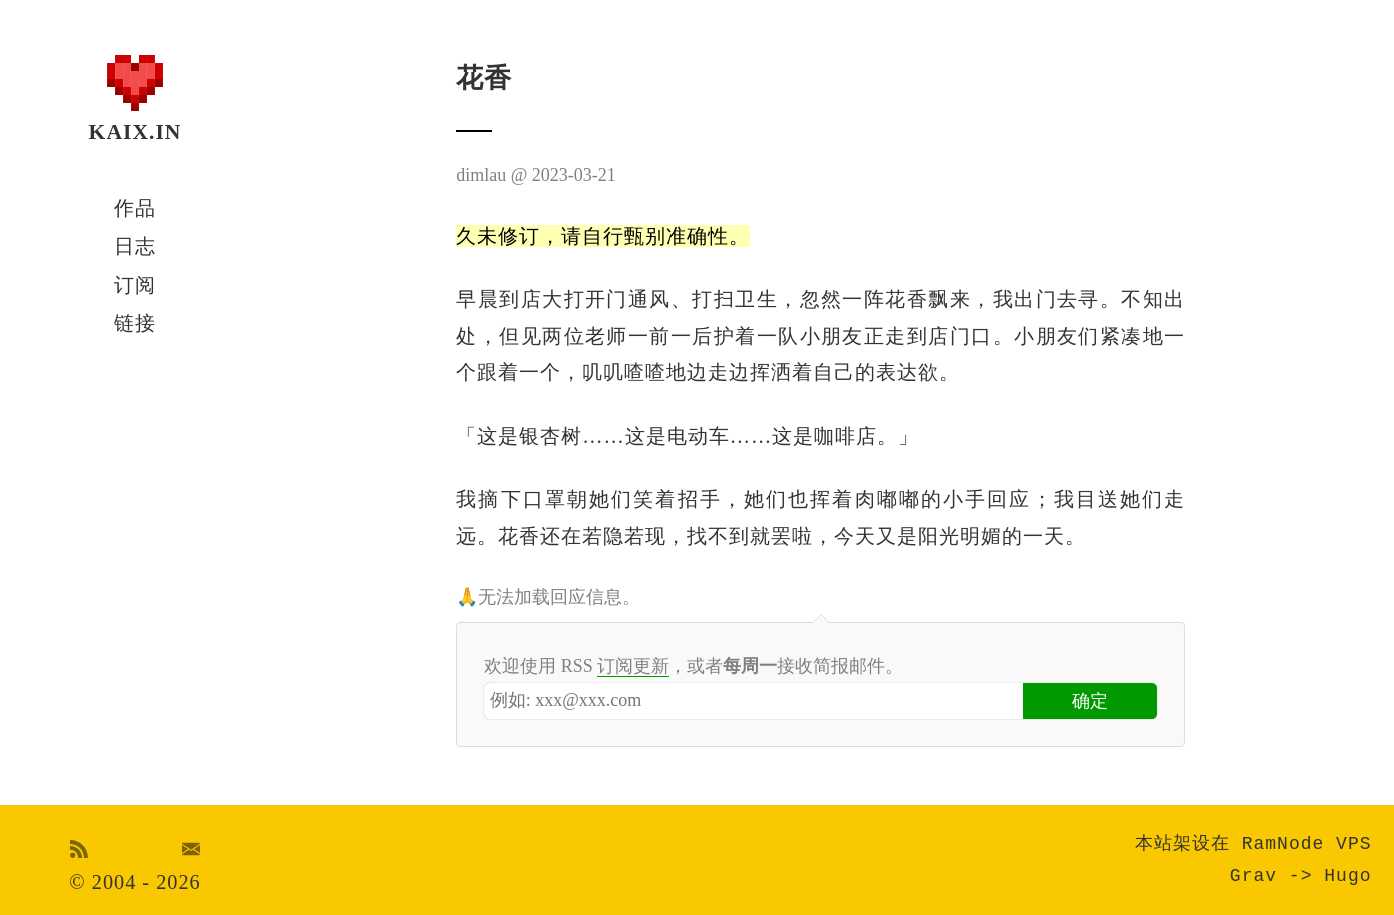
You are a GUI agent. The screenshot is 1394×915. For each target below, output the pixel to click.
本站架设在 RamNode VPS (1253, 844)
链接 (135, 323)
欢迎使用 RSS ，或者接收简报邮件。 (693, 666)
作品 (135, 208)
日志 (135, 246)
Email (191, 849)
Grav (1253, 876)
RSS (79, 849)
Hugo (1347, 876)
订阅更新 (633, 666)
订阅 (135, 285)
